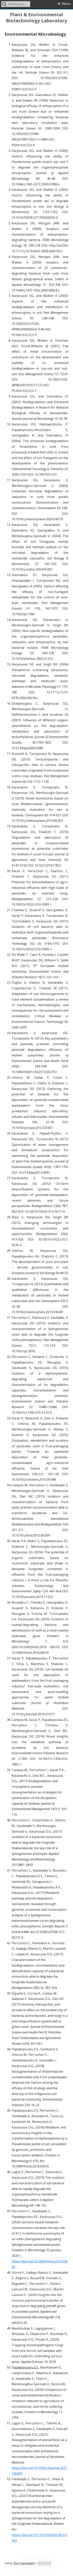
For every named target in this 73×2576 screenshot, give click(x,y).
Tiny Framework (24, 2563)
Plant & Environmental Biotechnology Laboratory (36, 18)
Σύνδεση (44, 2563)
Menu (66, 4)
